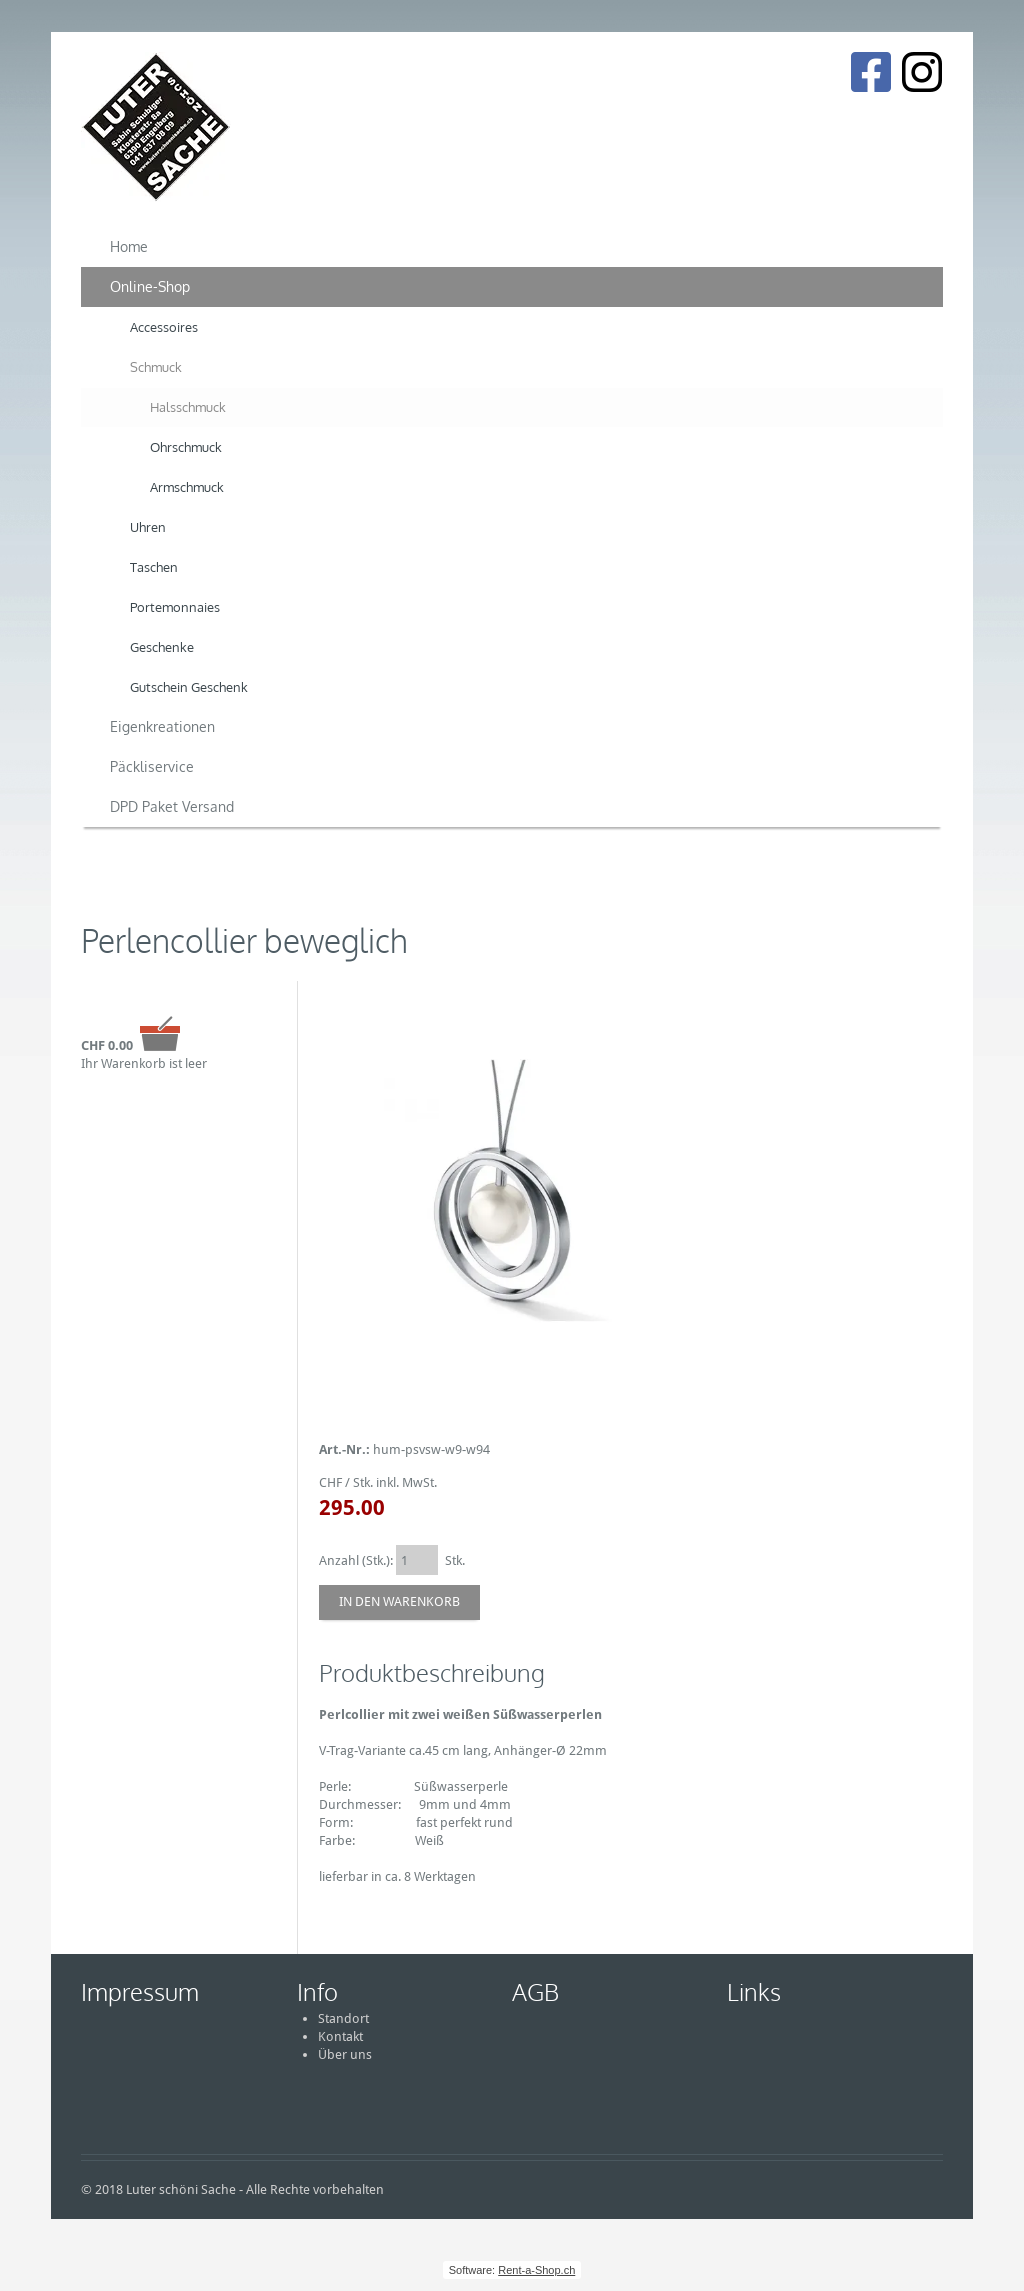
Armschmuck (187, 487)
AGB (535, 1991)
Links (754, 1991)
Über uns (345, 2054)
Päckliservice (152, 766)
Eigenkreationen (162, 726)
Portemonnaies (175, 607)
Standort (343, 2018)
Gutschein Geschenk (189, 687)
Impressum (140, 1991)
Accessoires (164, 327)
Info (317, 1991)
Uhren (148, 527)
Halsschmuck (188, 407)
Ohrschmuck (186, 447)
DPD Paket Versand (172, 806)
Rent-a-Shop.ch (536, 2270)
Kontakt (340, 2036)
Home (129, 246)
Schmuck (156, 367)
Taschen (154, 567)
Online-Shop (150, 286)
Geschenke (162, 647)
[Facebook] (870, 72)
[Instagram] (922, 72)
